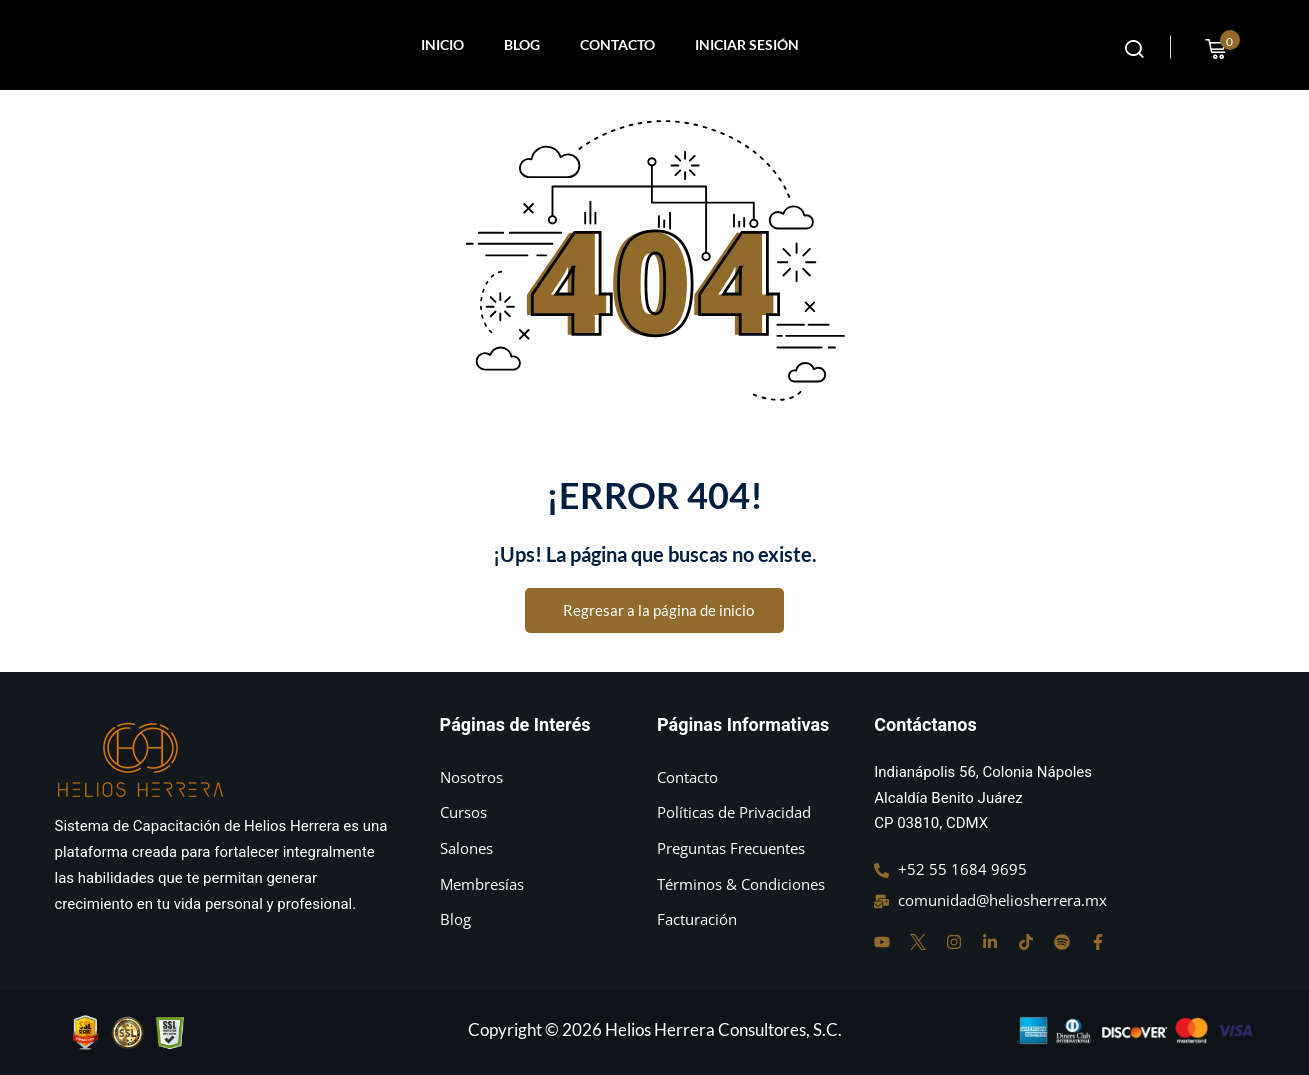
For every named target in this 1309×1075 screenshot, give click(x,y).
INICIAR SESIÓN (747, 44)
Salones (466, 848)
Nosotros (471, 777)
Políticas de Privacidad (734, 812)
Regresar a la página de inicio (654, 611)
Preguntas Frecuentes (731, 848)
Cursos (463, 812)
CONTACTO (617, 44)
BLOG (522, 44)
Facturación (697, 919)
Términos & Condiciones (741, 884)
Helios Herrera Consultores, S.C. (723, 1029)
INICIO (442, 44)
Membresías (482, 884)
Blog (455, 919)
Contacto (687, 777)
